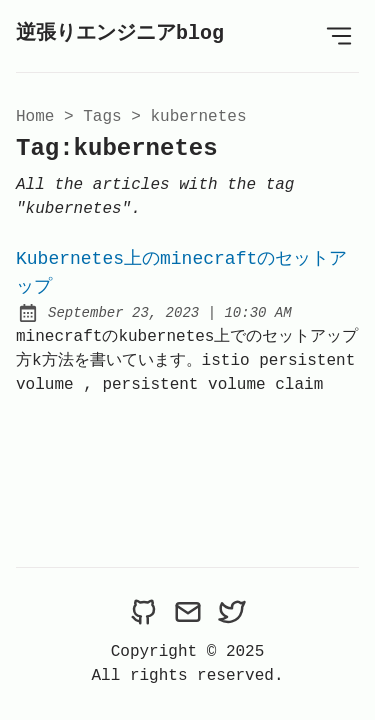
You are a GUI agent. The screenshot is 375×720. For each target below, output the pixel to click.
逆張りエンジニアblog (120, 33)
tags (102, 117)
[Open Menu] (339, 36)
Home (35, 117)
